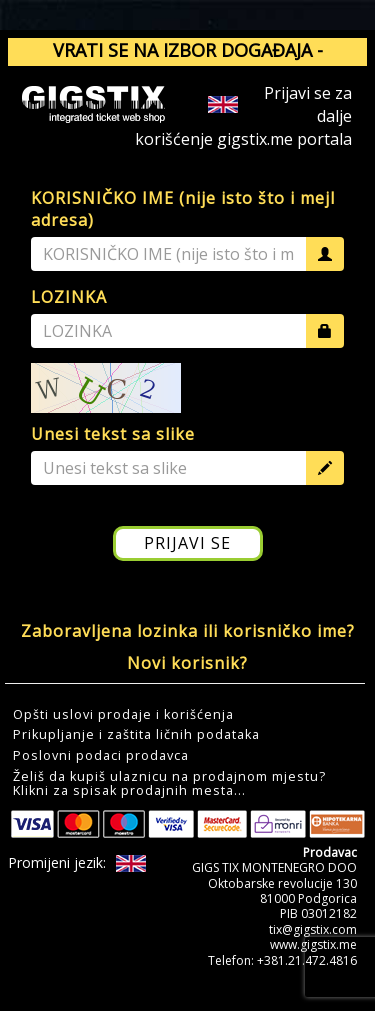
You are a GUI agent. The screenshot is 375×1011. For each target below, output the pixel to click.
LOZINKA (69, 297)
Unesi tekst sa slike (113, 434)
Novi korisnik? (187, 663)
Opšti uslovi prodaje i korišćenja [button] (123, 715)
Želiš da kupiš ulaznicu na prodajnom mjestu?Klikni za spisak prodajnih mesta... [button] (169, 784)
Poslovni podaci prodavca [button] (101, 756)
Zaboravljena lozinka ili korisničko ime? (188, 631)
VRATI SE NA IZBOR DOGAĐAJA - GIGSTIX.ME (188, 63)
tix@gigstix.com (313, 929)
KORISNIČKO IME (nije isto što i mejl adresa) (183, 209)
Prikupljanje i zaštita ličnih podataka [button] (136, 735)
